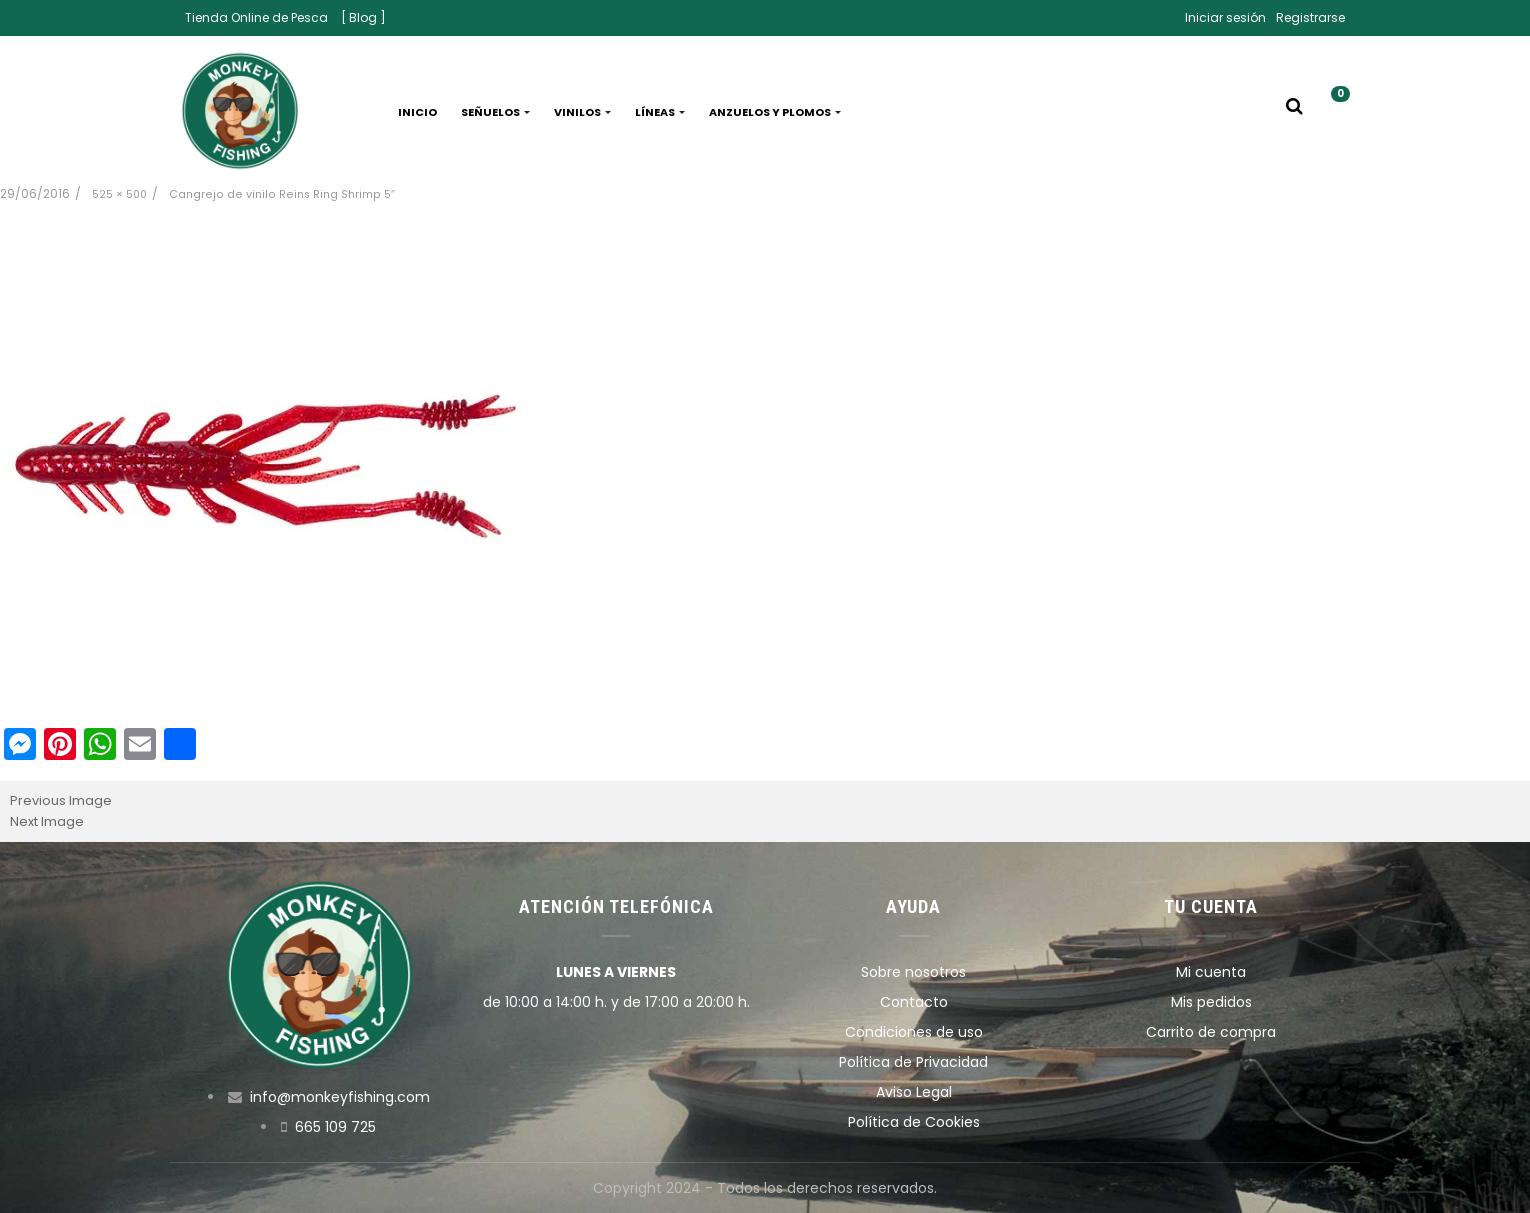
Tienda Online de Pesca (256, 17)
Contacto (914, 1002)
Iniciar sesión (1225, 17)
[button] (1333, 112)
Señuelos (495, 112)
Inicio (417, 112)
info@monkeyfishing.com (340, 1097)
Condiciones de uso (914, 1032)
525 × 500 (119, 194)
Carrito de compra (1211, 1032)
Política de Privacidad (913, 1062)
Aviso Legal (914, 1092)
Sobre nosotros (913, 972)
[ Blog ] (363, 17)
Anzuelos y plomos (775, 112)
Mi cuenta (1211, 972)
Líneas (660, 112)
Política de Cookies (914, 1122)
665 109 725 (335, 1127)
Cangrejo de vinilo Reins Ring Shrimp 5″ (282, 194)
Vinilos (582, 112)
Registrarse (1310, 17)
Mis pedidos (1211, 1002)
